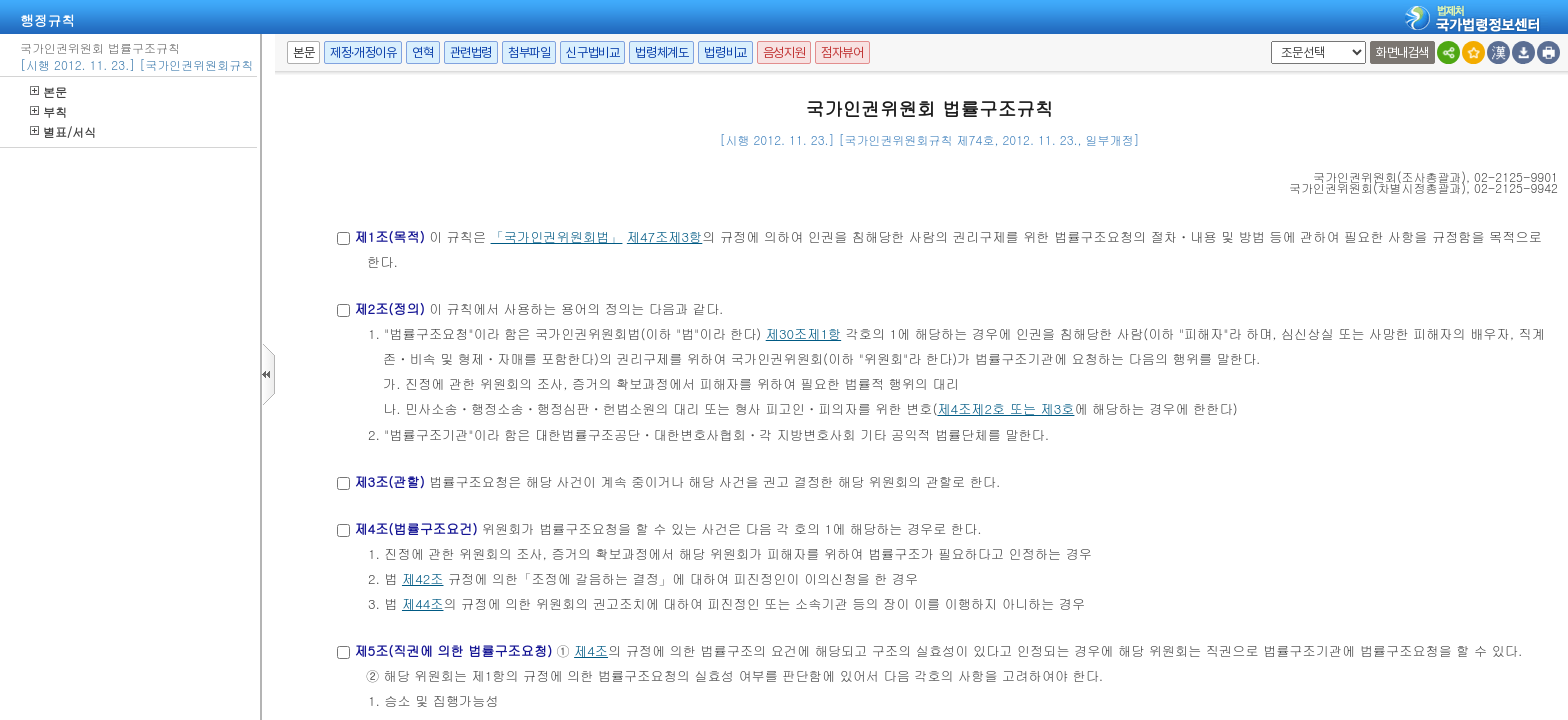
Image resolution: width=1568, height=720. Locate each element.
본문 (48, 91)
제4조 (591, 650)
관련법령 (471, 52)
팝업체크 (1267, 41)
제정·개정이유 (363, 52)
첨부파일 (529, 52)
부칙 (48, 111)
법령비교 (725, 52)
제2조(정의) (389, 308)
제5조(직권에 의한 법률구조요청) (453, 650)
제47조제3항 (664, 236)
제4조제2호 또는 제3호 (1005, 408)
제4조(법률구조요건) (415, 528)
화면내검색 (1402, 52)
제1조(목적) (389, 236)
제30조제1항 (803, 333)
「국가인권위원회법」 (557, 236)
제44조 (423, 603)
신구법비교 (592, 52)
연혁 (422, 52)
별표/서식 (63, 131)
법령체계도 (661, 52)
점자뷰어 (842, 52)
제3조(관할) (389, 481)
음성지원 (784, 52)
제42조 (423, 578)
